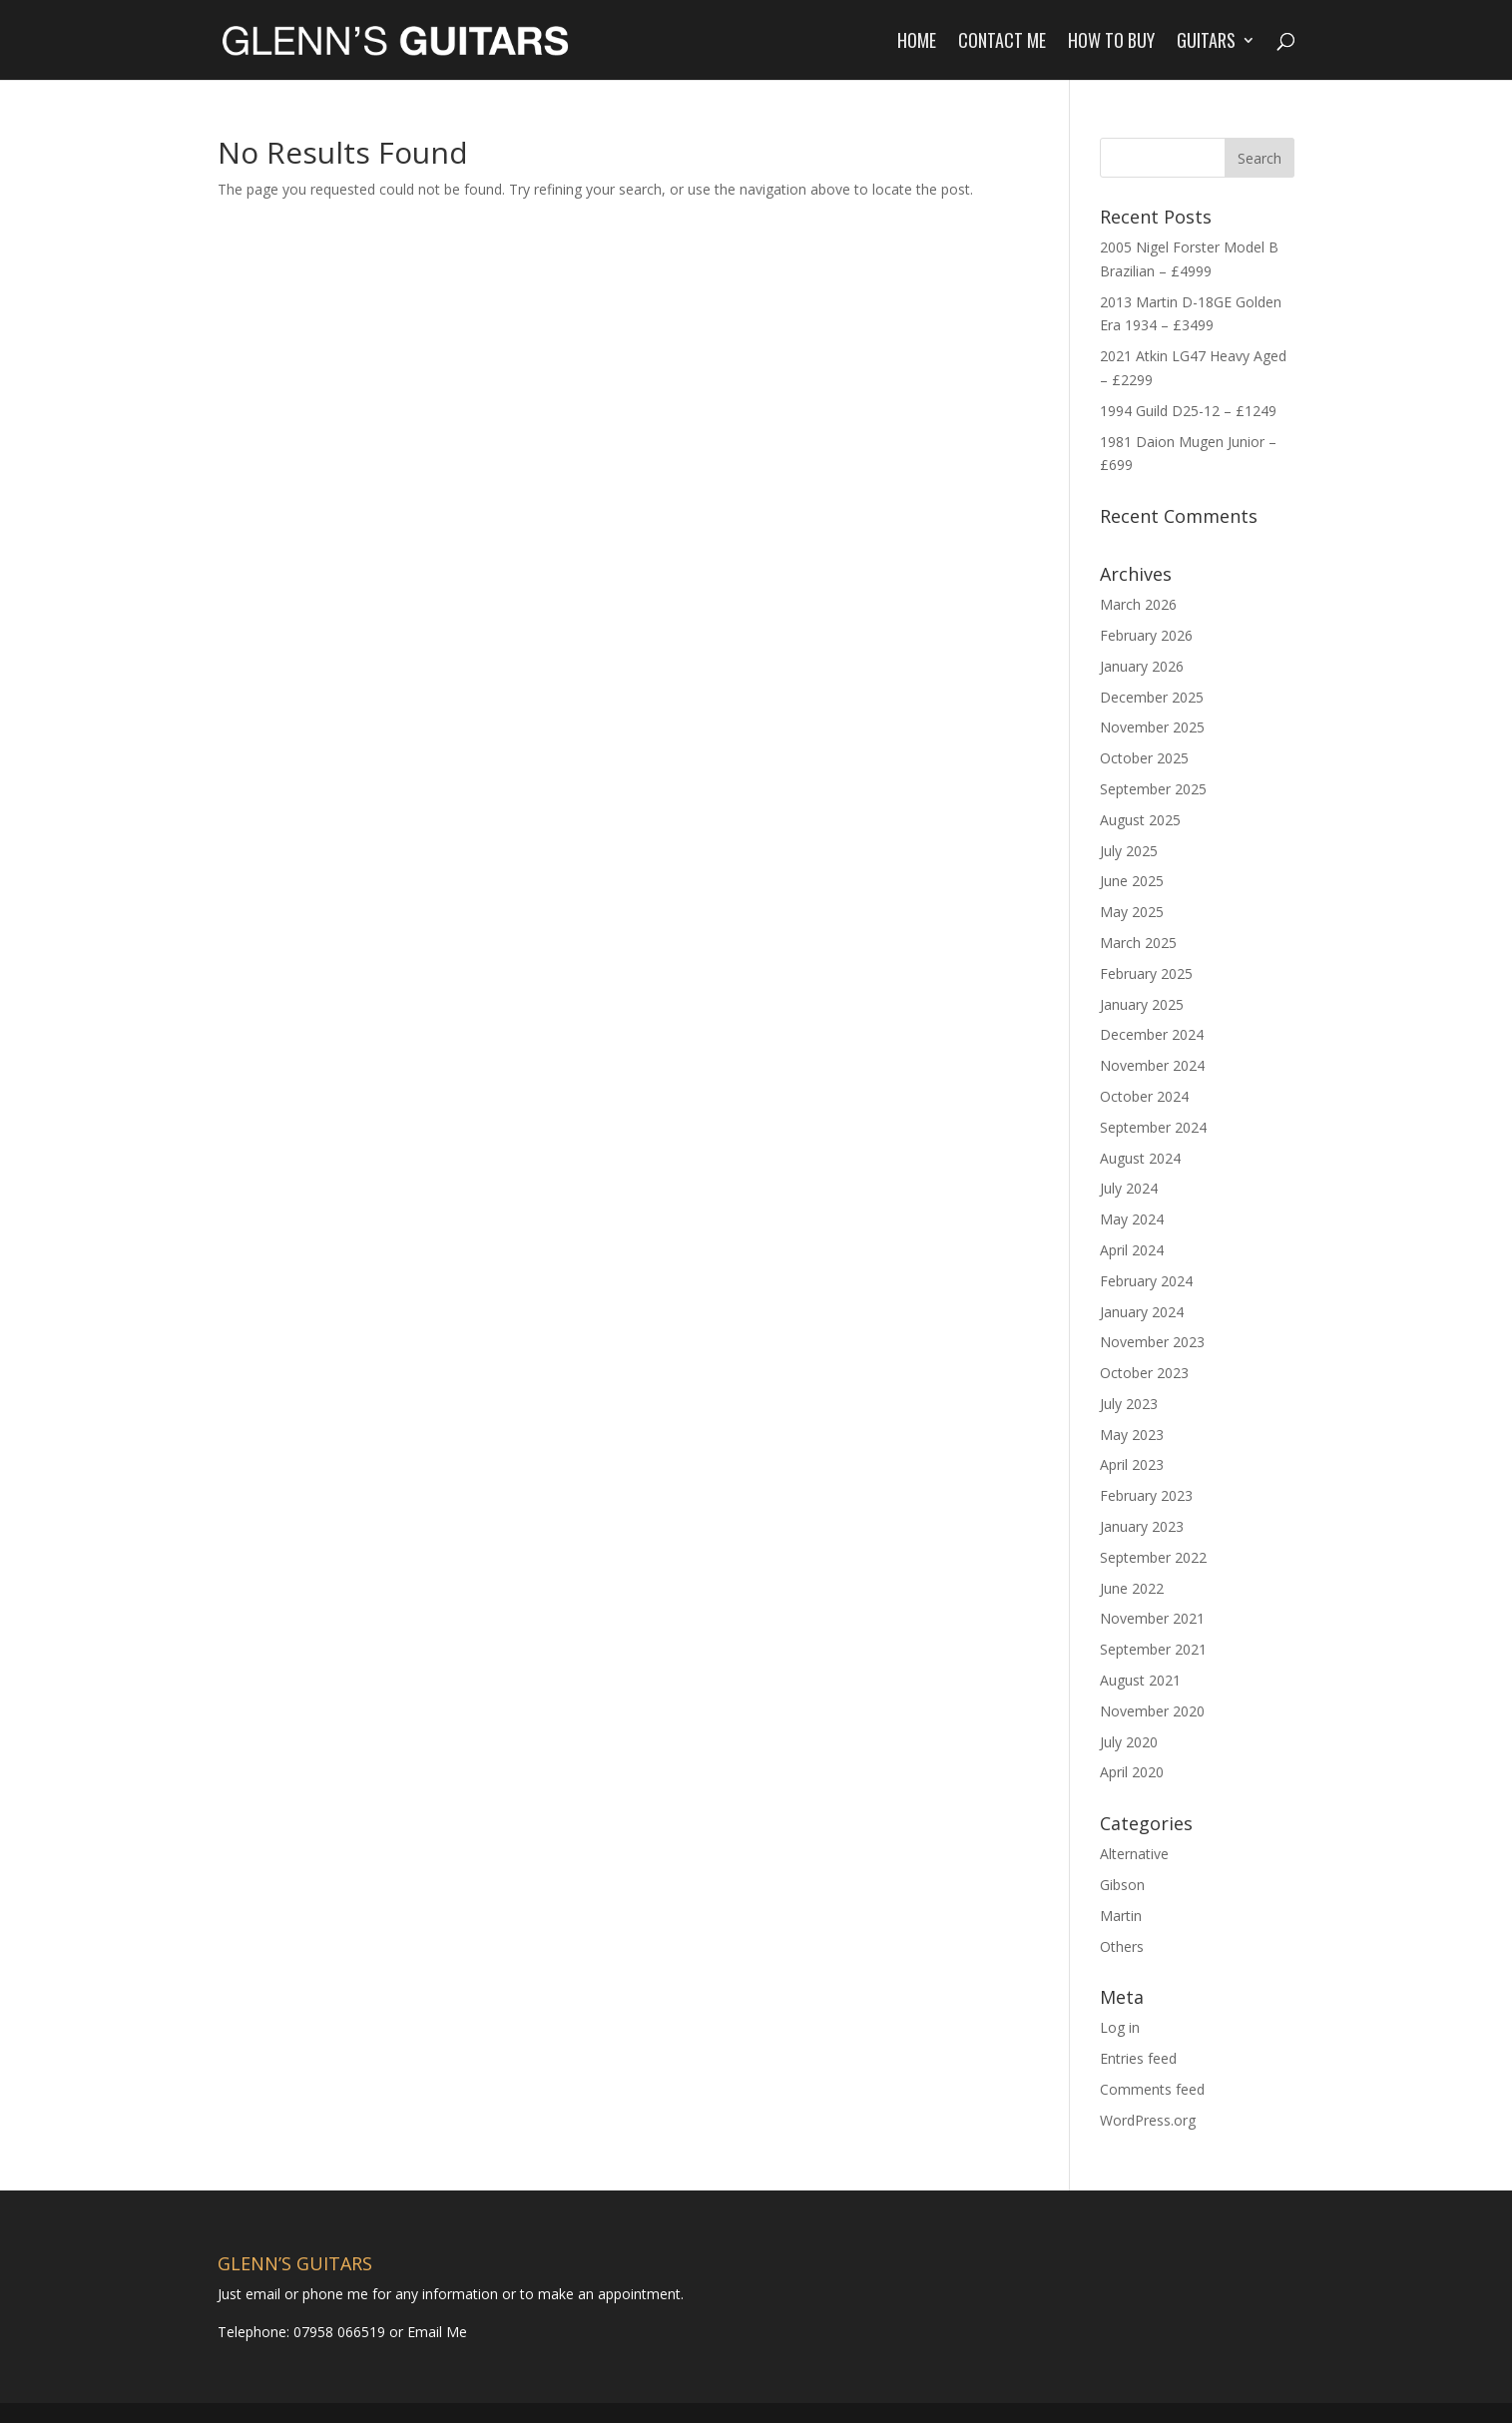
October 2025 (1144, 757)
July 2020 (1129, 1741)
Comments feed (1152, 2089)
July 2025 (1129, 850)
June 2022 (1132, 1588)
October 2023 (1144, 1372)
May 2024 (1132, 1219)
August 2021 (1140, 1680)
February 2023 (1146, 1495)
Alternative (1134, 1853)
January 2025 (1142, 1004)
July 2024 (1129, 1188)
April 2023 (1132, 1464)
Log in (1120, 2027)
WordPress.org (1148, 2120)
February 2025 (1146, 973)
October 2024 (1144, 1096)
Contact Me (1002, 43)
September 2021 (1153, 1649)
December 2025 (1152, 697)
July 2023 (1129, 1403)
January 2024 (1142, 1311)
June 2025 (1132, 880)
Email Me (435, 2331)
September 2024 (1153, 1127)
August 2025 (1140, 819)
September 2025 (1153, 788)
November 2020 (1152, 1710)
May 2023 (1132, 1434)
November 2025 (1152, 727)
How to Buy (1111, 43)
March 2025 (1138, 942)
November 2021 (1152, 1618)
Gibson (1122, 1884)
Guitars (1206, 43)
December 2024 (1152, 1034)
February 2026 (1146, 635)
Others (1122, 1946)
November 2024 (1152, 1065)
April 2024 (1132, 1249)
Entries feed (1138, 2058)
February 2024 (1146, 1280)
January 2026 (1142, 666)
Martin (1121, 1915)
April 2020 (1132, 1771)
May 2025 (1132, 911)
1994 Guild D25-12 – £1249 (1188, 410)
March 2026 (1138, 604)
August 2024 (1140, 1158)
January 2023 (1142, 1526)
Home (916, 43)
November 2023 (1152, 1341)
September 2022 (1153, 1557)
